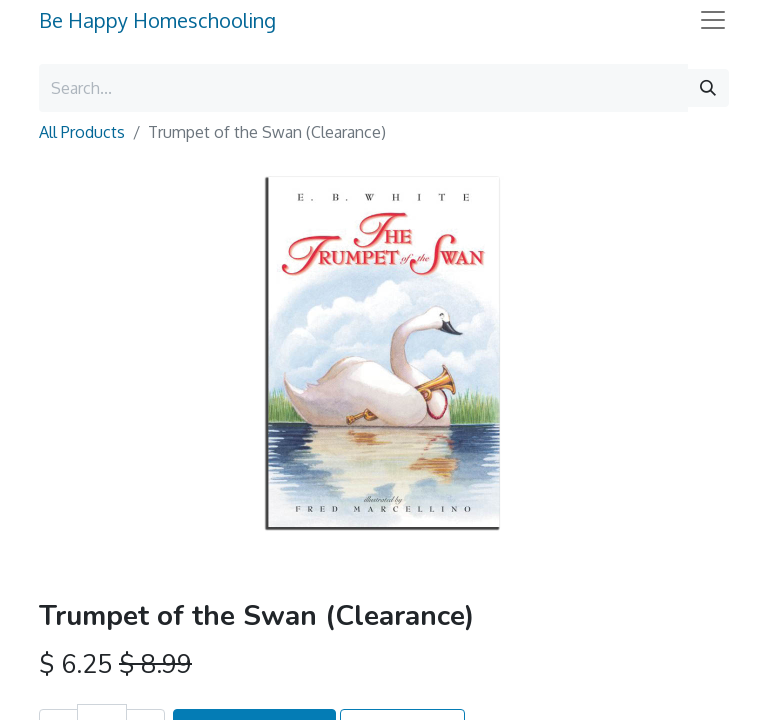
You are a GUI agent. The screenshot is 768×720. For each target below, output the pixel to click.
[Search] (708, 88)
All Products (82, 132)
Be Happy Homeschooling (157, 20)
